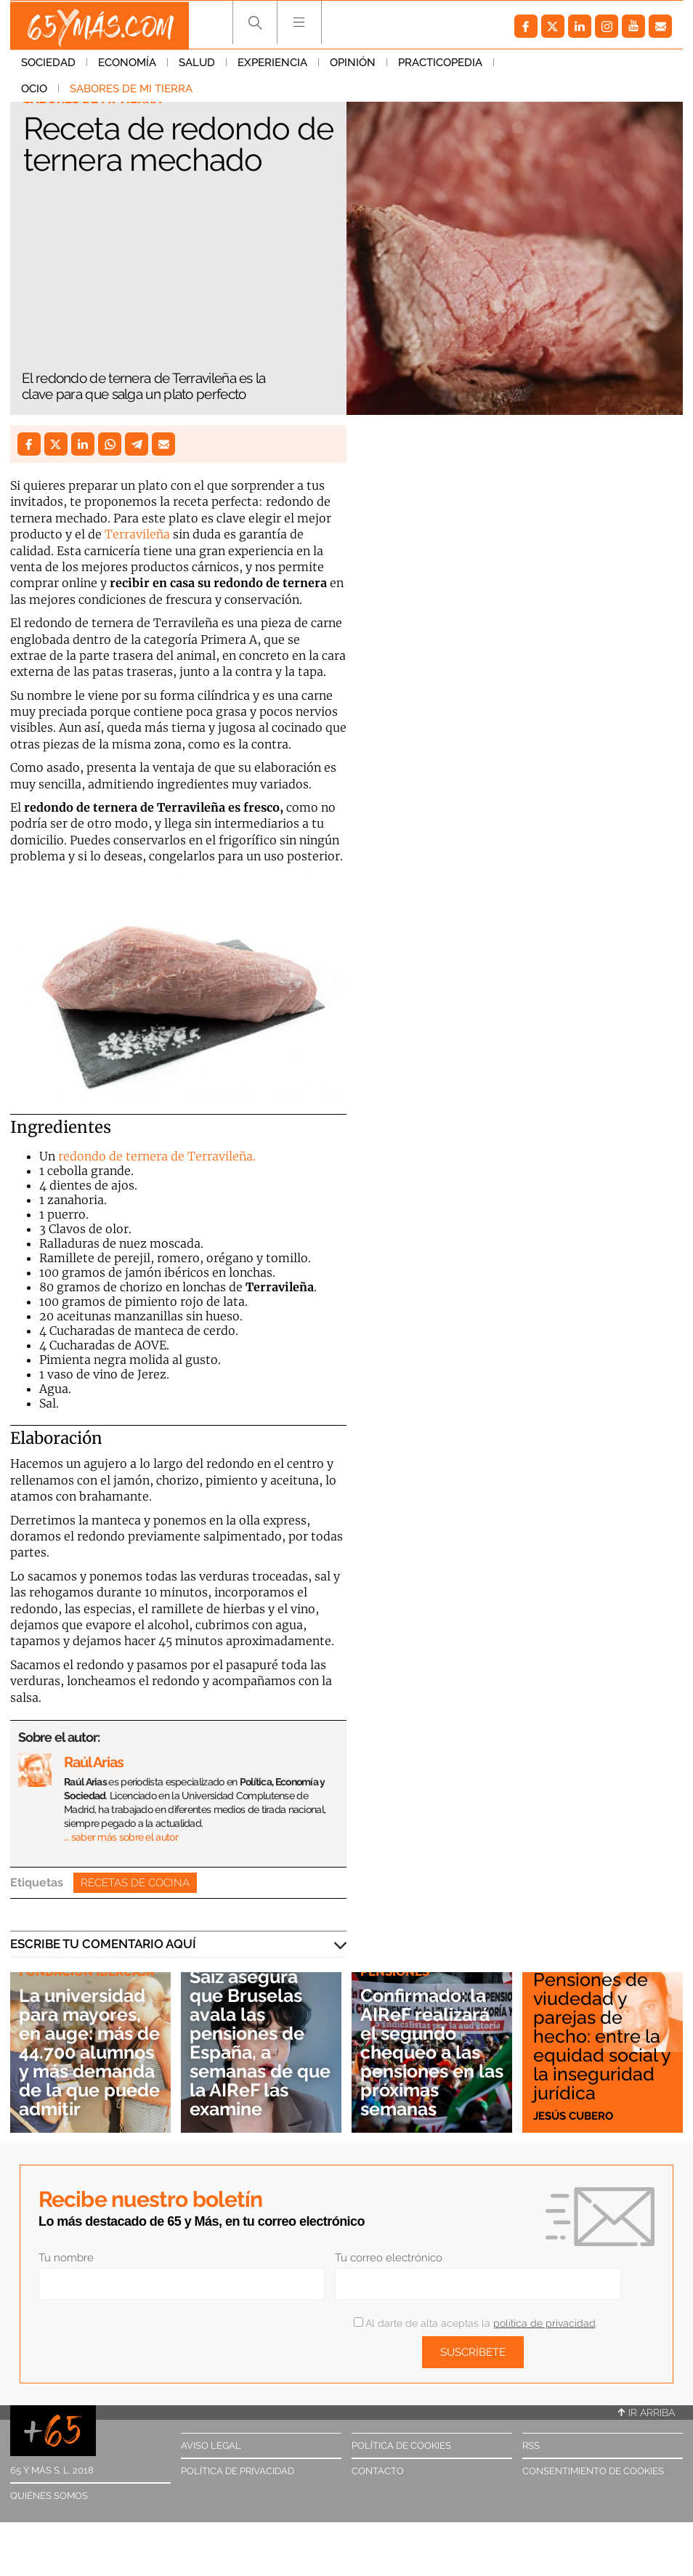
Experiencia (272, 64)
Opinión (353, 64)
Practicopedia (440, 64)
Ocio (518, 64)
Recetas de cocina (135, 1882)
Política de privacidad (237, 2471)
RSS (531, 2445)
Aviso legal (211, 2445)
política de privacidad (544, 2323)
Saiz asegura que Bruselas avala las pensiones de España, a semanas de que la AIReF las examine (260, 2043)
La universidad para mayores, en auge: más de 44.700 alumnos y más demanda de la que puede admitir (87, 2043)
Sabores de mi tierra (82, 90)
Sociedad (48, 64)
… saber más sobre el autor (121, 1837)
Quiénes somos (49, 2495)
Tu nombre (66, 2257)
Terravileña (137, 534)
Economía (127, 64)
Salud (197, 64)
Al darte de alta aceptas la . (475, 2323)
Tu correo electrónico (388, 2257)
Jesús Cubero (573, 2115)
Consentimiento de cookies (593, 2471)
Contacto (378, 2471)
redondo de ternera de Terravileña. (157, 1156)
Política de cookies (401, 2445)
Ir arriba (646, 2412)
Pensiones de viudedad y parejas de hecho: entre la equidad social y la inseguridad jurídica (602, 2035)
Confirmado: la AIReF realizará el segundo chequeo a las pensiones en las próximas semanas (427, 2052)
